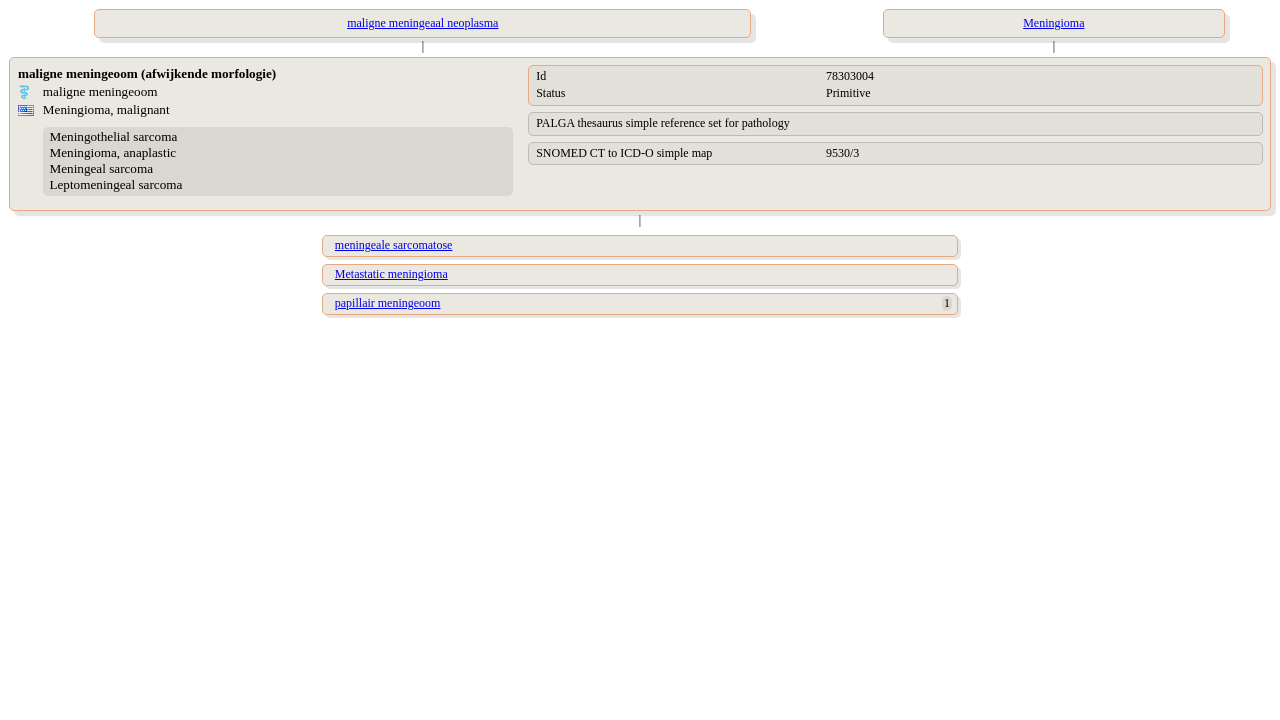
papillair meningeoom (388, 303)
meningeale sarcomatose (394, 245)
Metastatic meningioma (391, 274)
